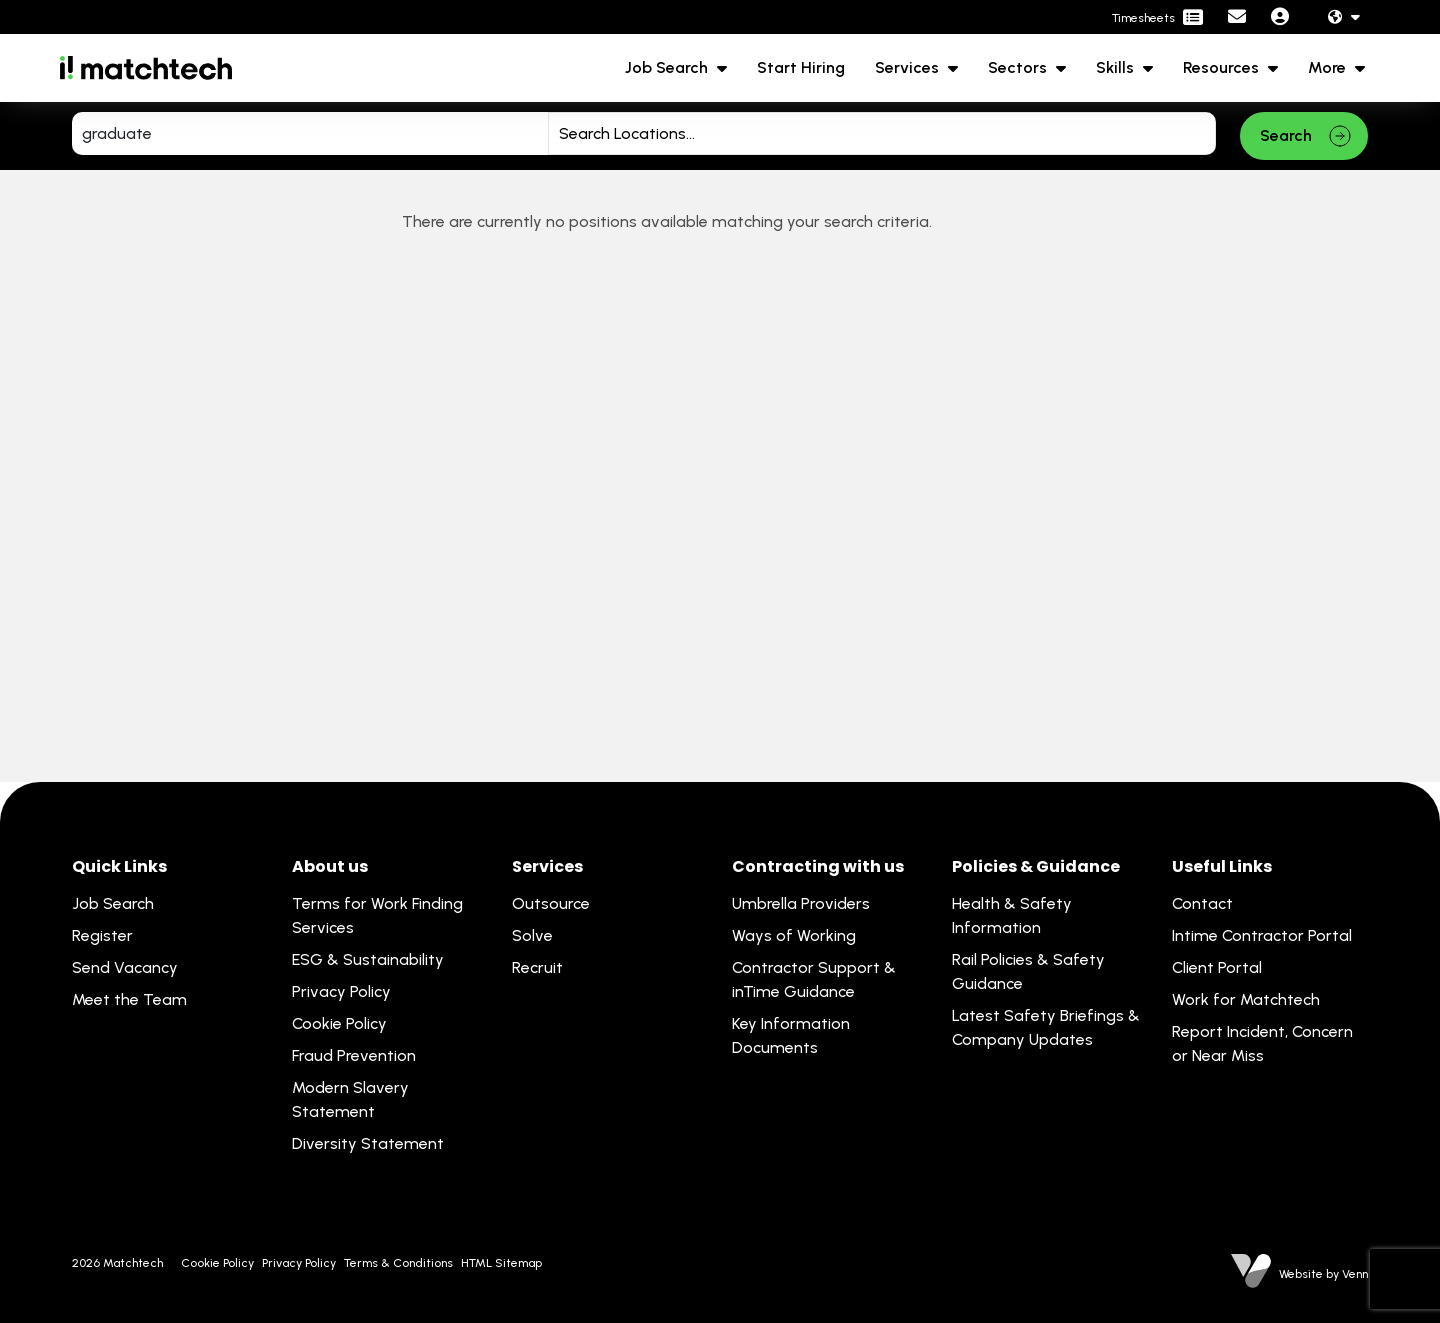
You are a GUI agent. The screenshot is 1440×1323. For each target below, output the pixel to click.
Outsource (551, 903)
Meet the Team (129, 999)
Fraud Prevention (354, 1055)
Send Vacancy (125, 967)
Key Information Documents (791, 1035)
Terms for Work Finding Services (377, 915)
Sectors (1019, 67)
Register (102, 935)
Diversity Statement (368, 1143)
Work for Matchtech (1246, 999)
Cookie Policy (339, 1023)
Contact (1202, 903)
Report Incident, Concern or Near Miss (1262, 1043)
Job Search (668, 67)
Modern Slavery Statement (350, 1099)
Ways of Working (794, 935)
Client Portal (1217, 967)
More (1329, 67)
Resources (1223, 67)
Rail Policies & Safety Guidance (1028, 971)
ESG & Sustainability (368, 959)
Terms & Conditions (398, 1263)
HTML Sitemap (501, 1263)
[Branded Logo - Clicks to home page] (146, 68)
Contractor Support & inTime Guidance (814, 979)
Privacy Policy (341, 991)
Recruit (537, 967)
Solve (532, 935)
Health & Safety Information (1012, 915)
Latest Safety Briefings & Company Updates (1046, 1027)
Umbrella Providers (801, 903)
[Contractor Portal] (1157, 18)
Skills (1117, 67)
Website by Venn (1323, 1274)
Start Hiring (801, 67)
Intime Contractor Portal (1262, 935)
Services (909, 67)
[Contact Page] (1237, 17)
